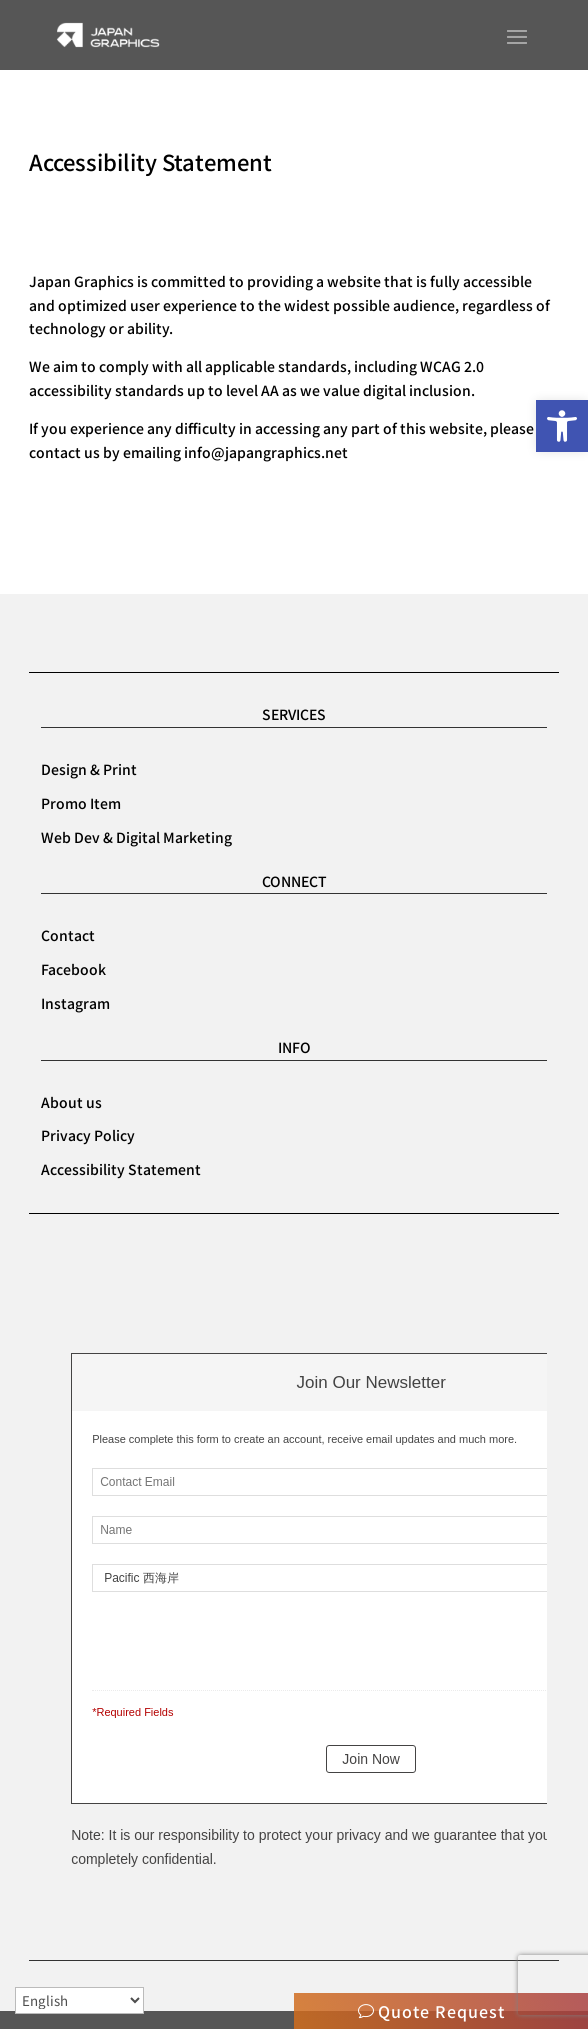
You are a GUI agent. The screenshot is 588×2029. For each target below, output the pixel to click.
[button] (562, 426)
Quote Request (441, 2011)
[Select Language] (79, 2000)
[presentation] (229, 1637)
